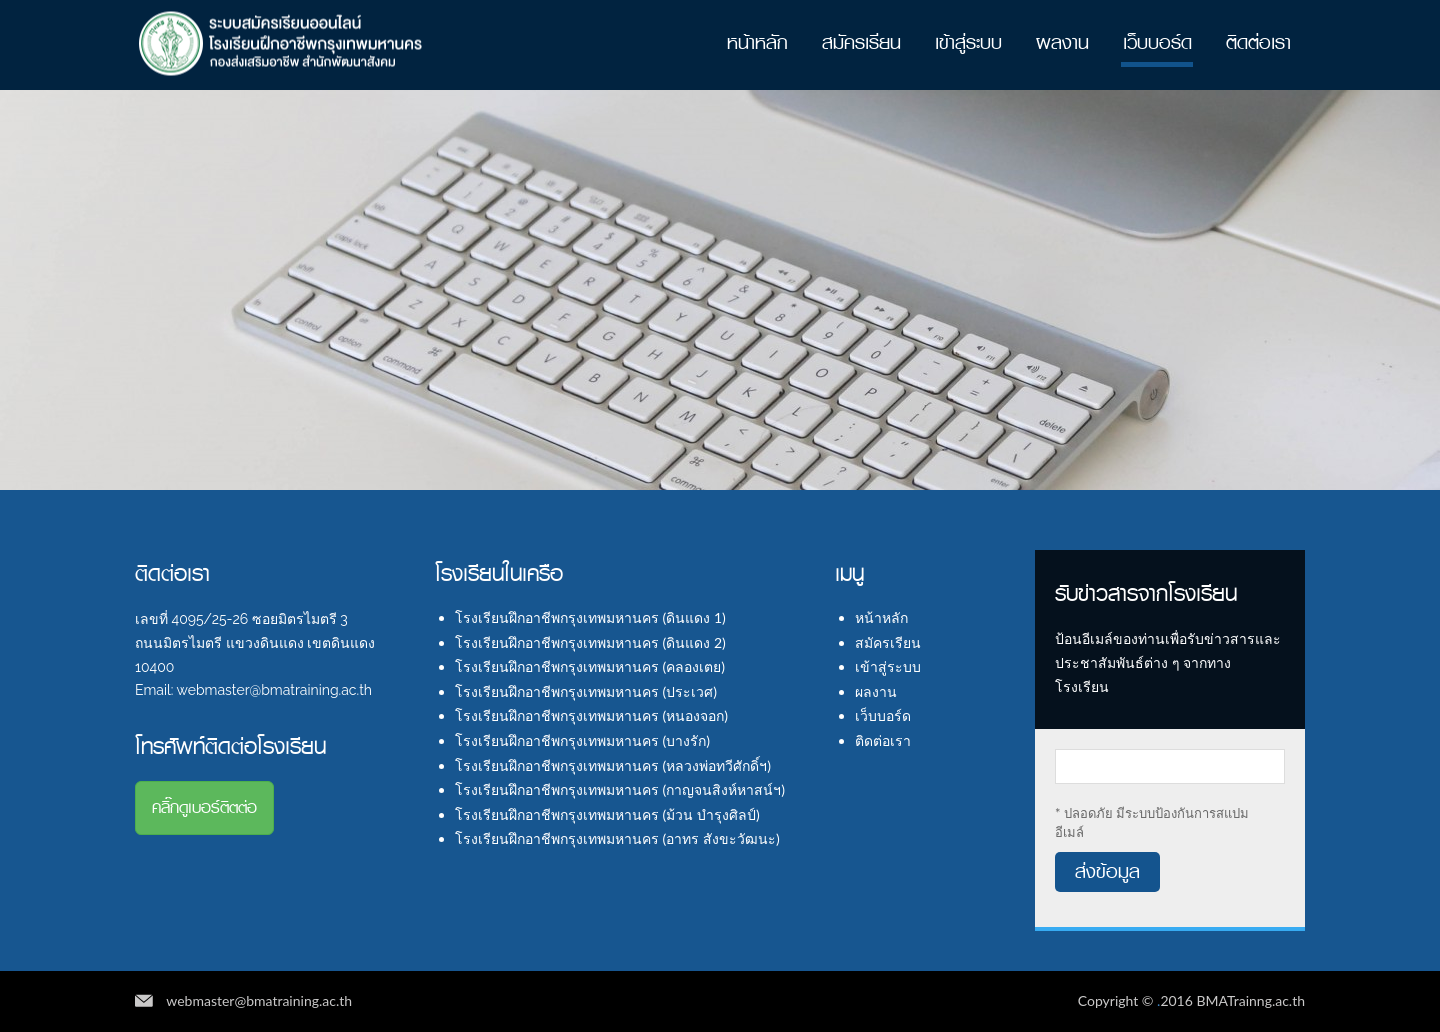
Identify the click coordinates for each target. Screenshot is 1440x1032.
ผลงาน (1062, 42)
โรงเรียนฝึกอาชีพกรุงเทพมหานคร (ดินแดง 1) (590, 617)
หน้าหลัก (757, 42)
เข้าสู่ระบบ (968, 42)
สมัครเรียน (861, 42)
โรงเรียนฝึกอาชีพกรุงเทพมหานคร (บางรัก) (582, 740)
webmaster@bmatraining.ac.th (259, 1000)
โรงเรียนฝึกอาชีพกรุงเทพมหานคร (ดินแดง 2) (590, 642)
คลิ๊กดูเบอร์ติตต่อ (204, 807)
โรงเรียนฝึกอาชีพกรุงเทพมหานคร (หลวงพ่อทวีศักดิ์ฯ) (613, 765)
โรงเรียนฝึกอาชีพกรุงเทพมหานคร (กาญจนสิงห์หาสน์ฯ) (620, 789)
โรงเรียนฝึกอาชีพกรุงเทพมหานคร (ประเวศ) (586, 691)
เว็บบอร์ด (1157, 42)
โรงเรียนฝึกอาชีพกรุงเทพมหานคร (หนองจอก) (591, 715)
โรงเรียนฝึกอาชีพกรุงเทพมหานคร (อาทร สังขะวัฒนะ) (617, 838)
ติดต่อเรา (1258, 42)
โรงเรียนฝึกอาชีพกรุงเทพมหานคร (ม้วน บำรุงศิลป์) (607, 814)
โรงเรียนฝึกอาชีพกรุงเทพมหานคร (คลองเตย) (590, 666)
